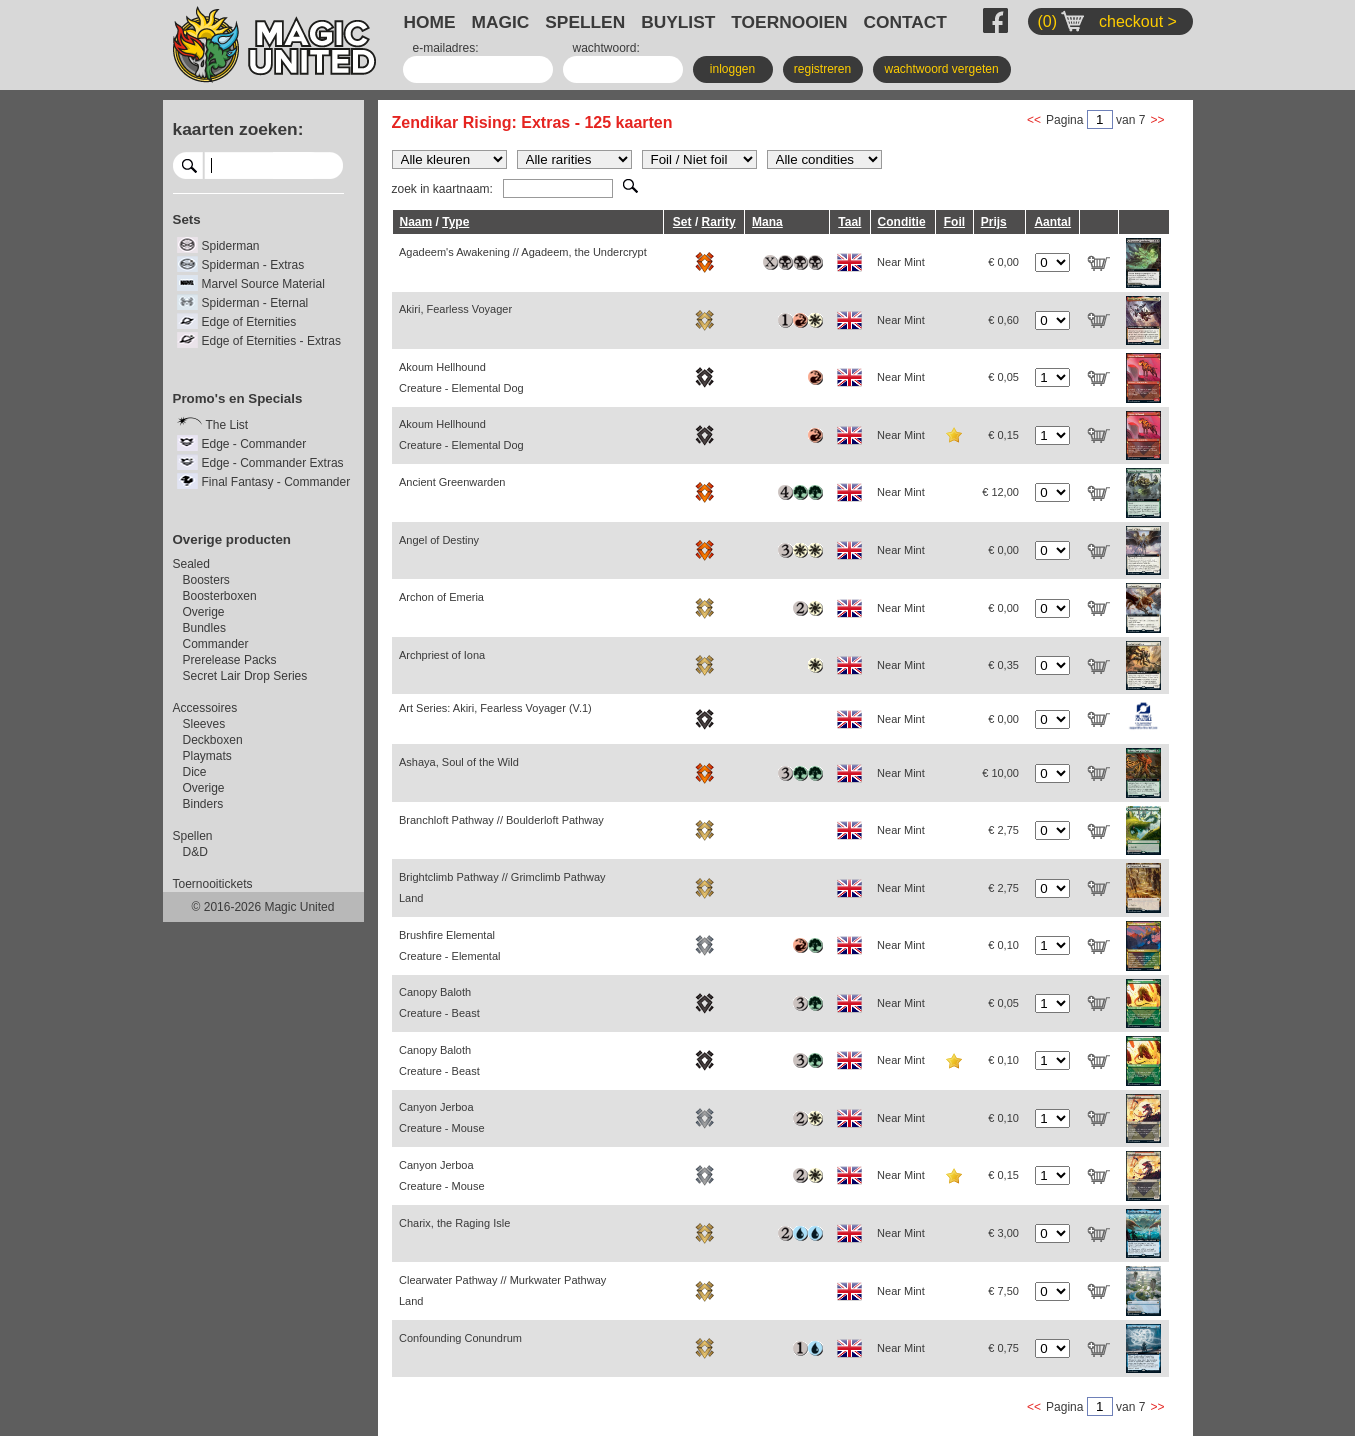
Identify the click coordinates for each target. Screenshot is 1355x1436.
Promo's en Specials (238, 398)
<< (1034, 120)
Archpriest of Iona (442, 655)
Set (682, 222)
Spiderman (231, 246)
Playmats (207, 756)
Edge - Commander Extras (273, 463)
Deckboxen (213, 740)
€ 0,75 (1003, 1348)
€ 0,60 (1003, 320)
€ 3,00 (1003, 1233)
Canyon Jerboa (442, 1117)
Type (455, 222)
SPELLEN (585, 22)
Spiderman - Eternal (255, 303)
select (335, 165)
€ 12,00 (1000, 492)
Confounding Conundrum (460, 1338)
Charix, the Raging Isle (454, 1223)
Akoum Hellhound (461, 377)
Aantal (1052, 222)
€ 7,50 (1003, 1291)
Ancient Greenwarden (452, 482)
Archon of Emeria (441, 597)
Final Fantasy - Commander (276, 482)
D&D (195, 852)
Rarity (719, 222)
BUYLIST (678, 22)
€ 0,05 (1003, 377)
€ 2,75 (1003, 830)
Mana (767, 222)
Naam (416, 222)
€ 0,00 (1003, 262)
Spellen (193, 836)
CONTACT (905, 22)
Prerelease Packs (230, 660)
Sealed (191, 564)
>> (1157, 120)
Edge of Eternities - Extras (271, 341)
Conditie (902, 222)
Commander (216, 644)
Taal (849, 222)
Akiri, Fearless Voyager (455, 309)
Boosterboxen (220, 596)
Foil (954, 222)
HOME (430, 22)
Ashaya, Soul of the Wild (459, 762)
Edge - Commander (254, 444)
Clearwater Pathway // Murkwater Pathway (502, 1290)
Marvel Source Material (263, 284)
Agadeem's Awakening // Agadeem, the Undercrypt (523, 252)
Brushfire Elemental (450, 945)
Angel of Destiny (439, 540)
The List (227, 425)
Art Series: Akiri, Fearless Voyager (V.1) (495, 708)
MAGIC (501, 22)
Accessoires (205, 708)
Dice (195, 772)
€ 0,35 (1003, 665)
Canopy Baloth (439, 1002)
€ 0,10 (1003, 945)
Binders (203, 804)
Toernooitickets (213, 884)
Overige (204, 612)
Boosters (206, 580)
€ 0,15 (1003, 435)
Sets (187, 219)
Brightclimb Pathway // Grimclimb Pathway (502, 887)
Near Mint (901, 262)
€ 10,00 (1000, 773)
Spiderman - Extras (253, 265)
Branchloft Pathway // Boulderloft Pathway (501, 820)
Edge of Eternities (249, 322)
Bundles (204, 628)
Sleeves (204, 724)
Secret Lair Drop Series (245, 676)
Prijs (994, 222)
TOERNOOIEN (789, 22)
